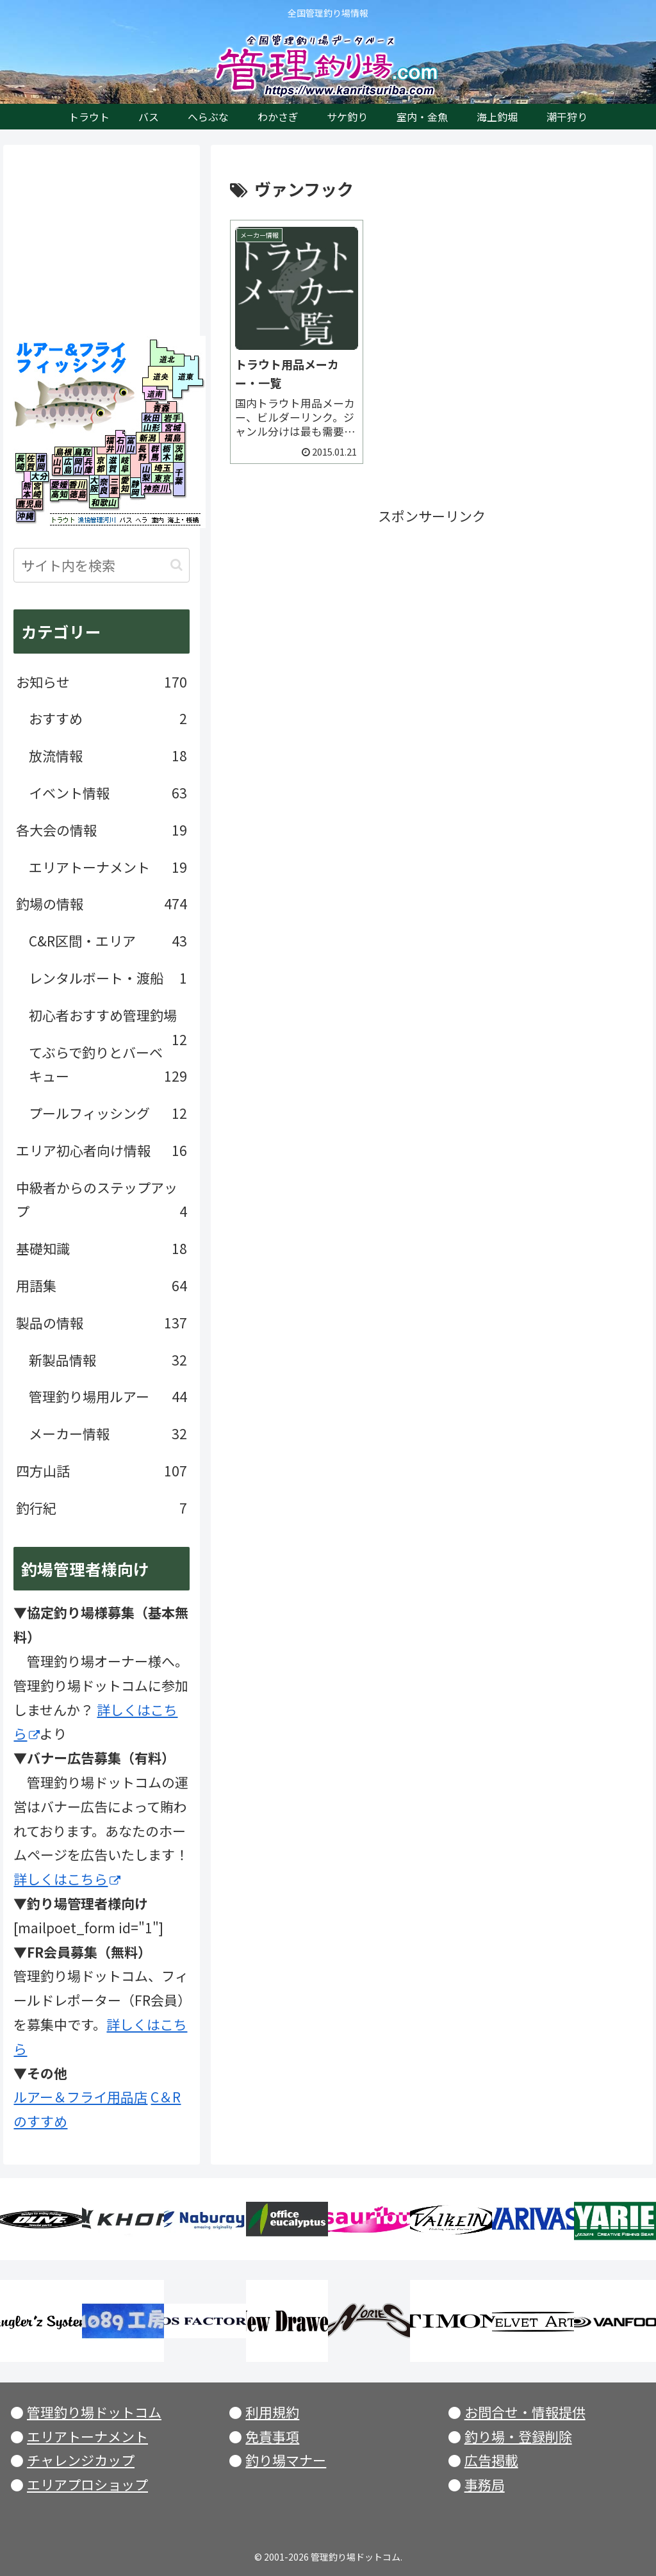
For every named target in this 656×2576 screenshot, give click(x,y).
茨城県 (180, 452)
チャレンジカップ (81, 2460)
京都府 (100, 464)
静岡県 (135, 487)
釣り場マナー (285, 2460)
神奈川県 (157, 490)
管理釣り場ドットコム (94, 2412)
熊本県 (27, 490)
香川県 (77, 484)
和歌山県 (104, 503)
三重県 (114, 486)
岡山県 (78, 466)
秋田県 (151, 417)
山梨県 (145, 473)
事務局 (484, 2484)
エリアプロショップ (87, 2484)
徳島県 (77, 495)
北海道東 (184, 376)
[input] (101, 565)
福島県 (171, 437)
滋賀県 (112, 464)
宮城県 (172, 427)
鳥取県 (83, 451)
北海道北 (163, 352)
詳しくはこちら (66, 1878)
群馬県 (155, 452)
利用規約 (272, 2412)
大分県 (40, 478)
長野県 (142, 453)
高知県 (59, 495)
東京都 (163, 478)
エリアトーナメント (87, 2436)
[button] (176, 564)
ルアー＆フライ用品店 (80, 2096)
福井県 (106, 442)
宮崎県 (37, 490)
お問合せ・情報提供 (525, 2412)
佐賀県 (31, 463)
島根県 (64, 451)
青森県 (161, 407)
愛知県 (124, 484)
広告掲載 (491, 2460)
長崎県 (21, 463)
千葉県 (179, 479)
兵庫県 (89, 466)
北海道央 (157, 376)
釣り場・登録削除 (518, 2436)
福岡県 (41, 463)
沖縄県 (25, 516)
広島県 (67, 466)
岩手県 (172, 417)
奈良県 (104, 486)
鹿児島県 (29, 504)
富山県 (131, 442)
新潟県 (147, 437)
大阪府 (94, 484)
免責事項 (272, 2436)
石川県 (121, 442)
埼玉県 (163, 467)
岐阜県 (127, 464)
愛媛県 (59, 484)
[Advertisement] (432, 618)
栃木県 (167, 452)
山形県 (151, 427)
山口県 (57, 466)
